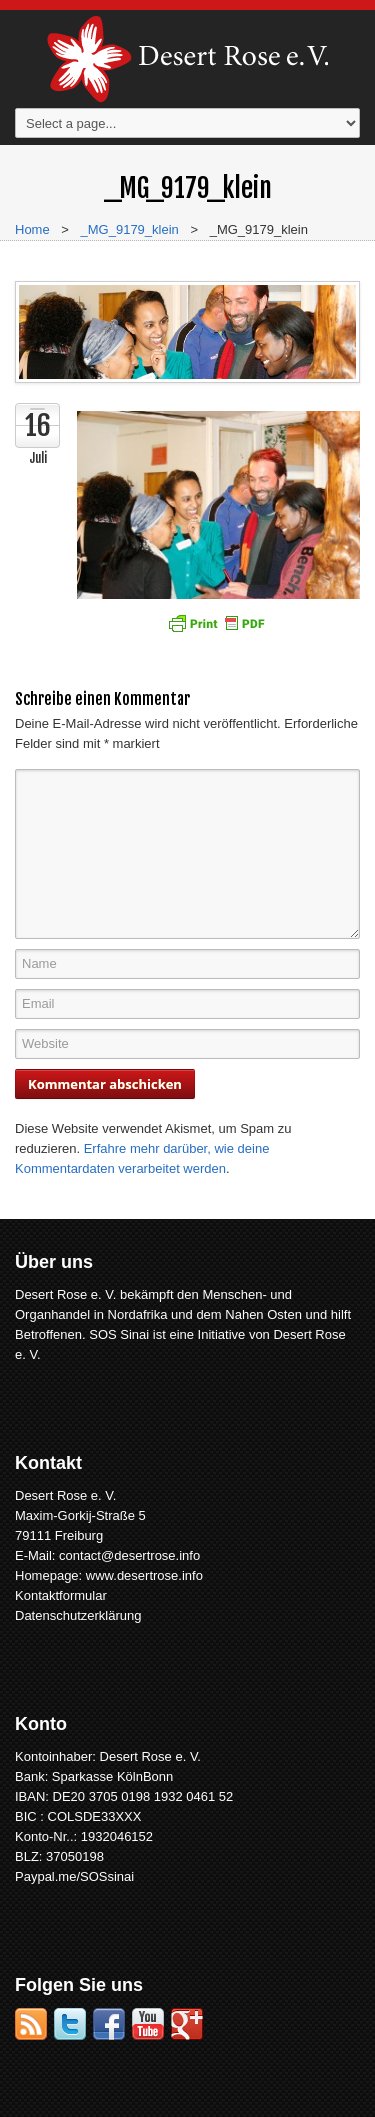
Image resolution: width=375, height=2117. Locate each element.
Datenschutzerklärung (78, 1615)
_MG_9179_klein (130, 229)
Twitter (70, 2024)
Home (32, 229)
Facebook (109, 2024)
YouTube (148, 2024)
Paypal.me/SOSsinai (74, 1876)
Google (187, 2024)
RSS (31, 2024)
